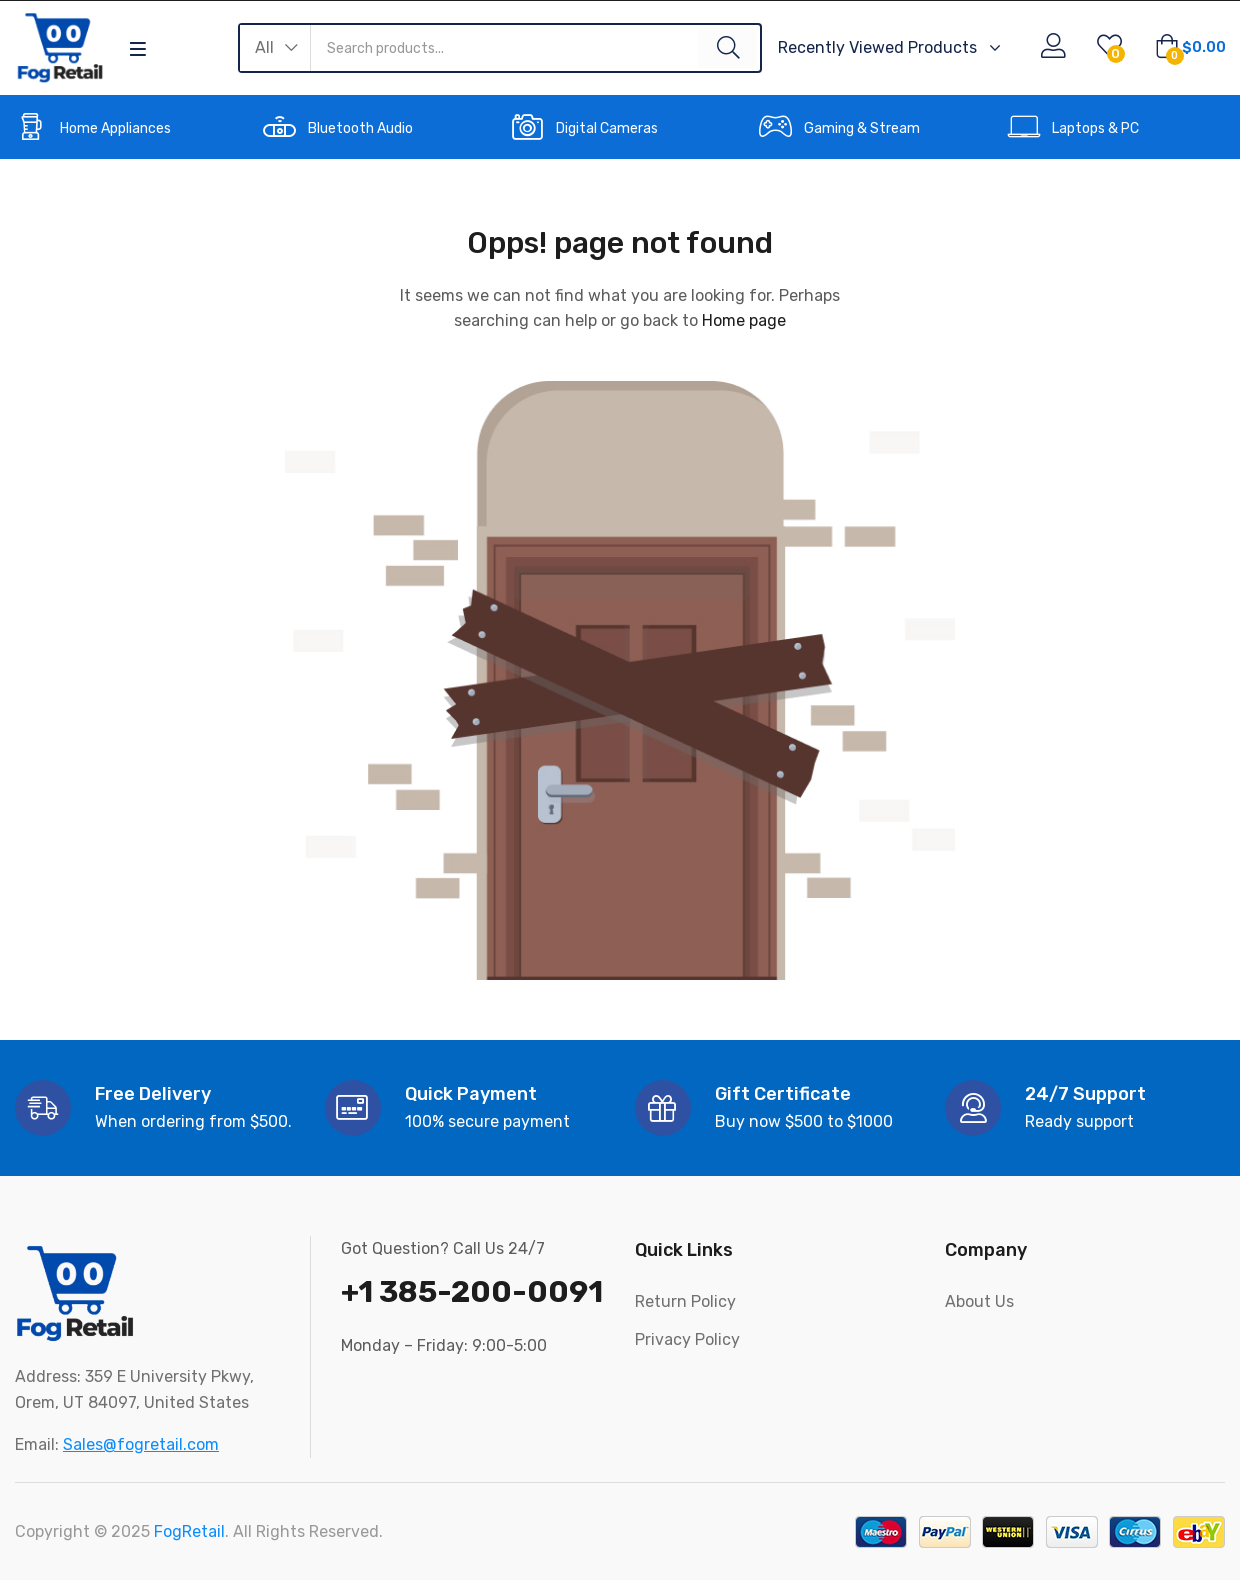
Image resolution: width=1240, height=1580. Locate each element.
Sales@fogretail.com (141, 1444)
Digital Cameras (607, 128)
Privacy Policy (687, 1339)
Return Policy (685, 1301)
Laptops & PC (1095, 128)
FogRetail (189, 1531)
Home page (744, 320)
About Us (979, 1301)
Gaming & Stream (862, 128)
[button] (275, 48)
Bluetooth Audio (360, 128)
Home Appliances (115, 128)
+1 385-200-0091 (472, 1292)
